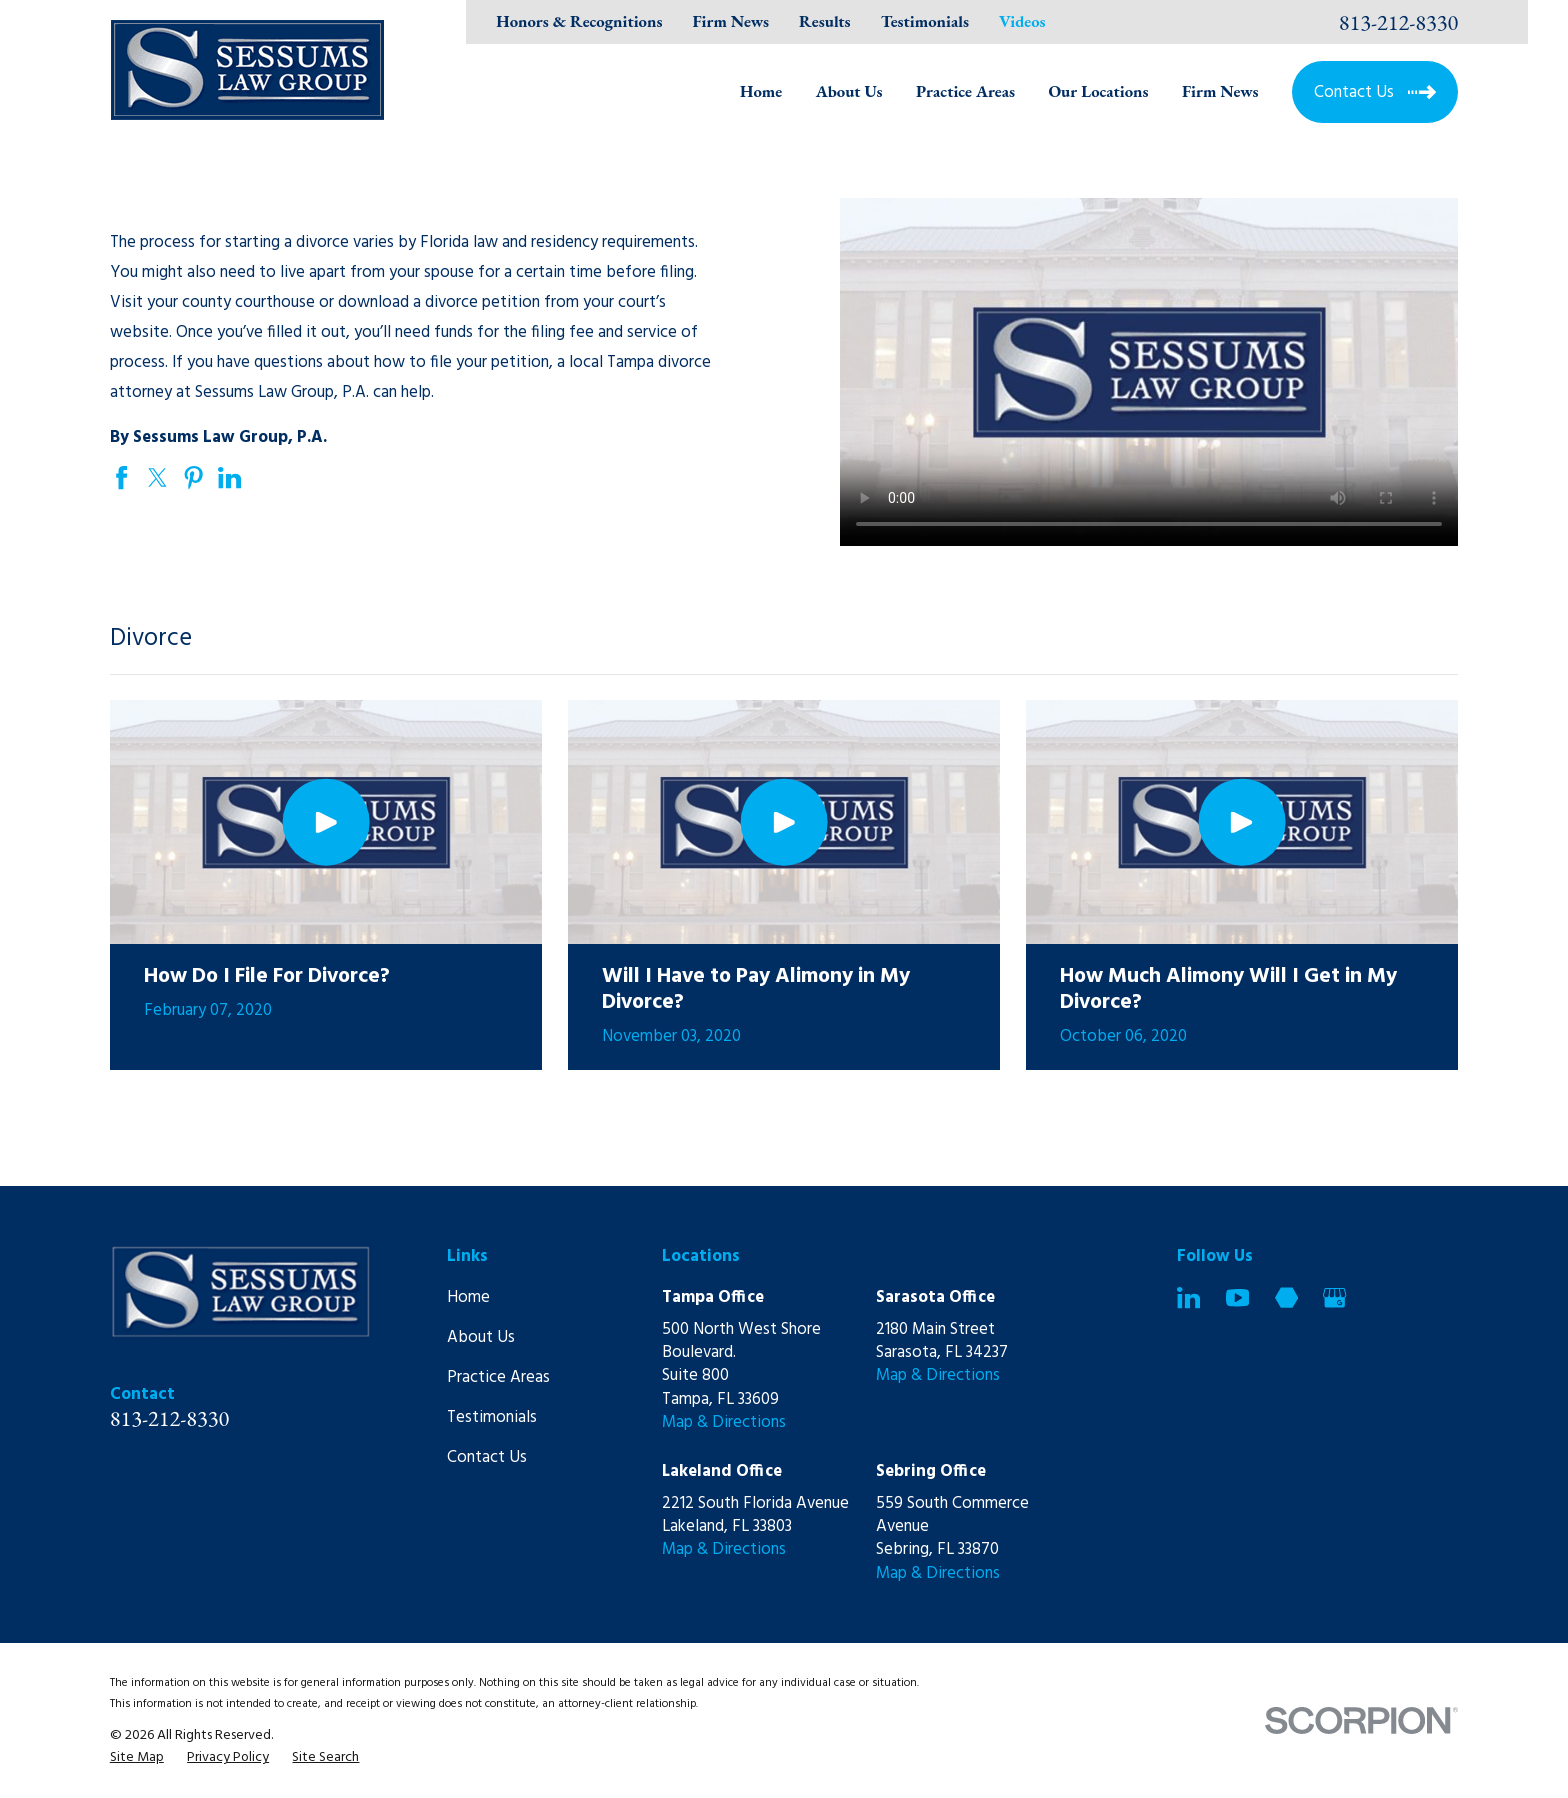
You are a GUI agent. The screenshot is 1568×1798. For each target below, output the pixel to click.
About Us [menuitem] (849, 91)
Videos (1022, 21)
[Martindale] (1286, 1297)
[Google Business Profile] (1334, 1297)
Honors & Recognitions (579, 21)
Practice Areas (498, 1377)
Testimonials (925, 21)
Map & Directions (724, 1422)
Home (468, 1297)
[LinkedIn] (1188, 1297)
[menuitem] (137, 1757)
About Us (481, 1337)
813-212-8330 (1399, 22)
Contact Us (487, 1457)
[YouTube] (1237, 1297)
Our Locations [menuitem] (1098, 91)
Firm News (730, 21)
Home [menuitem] (761, 91)
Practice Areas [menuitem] (965, 91)
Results (825, 21)
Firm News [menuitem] (1220, 91)
